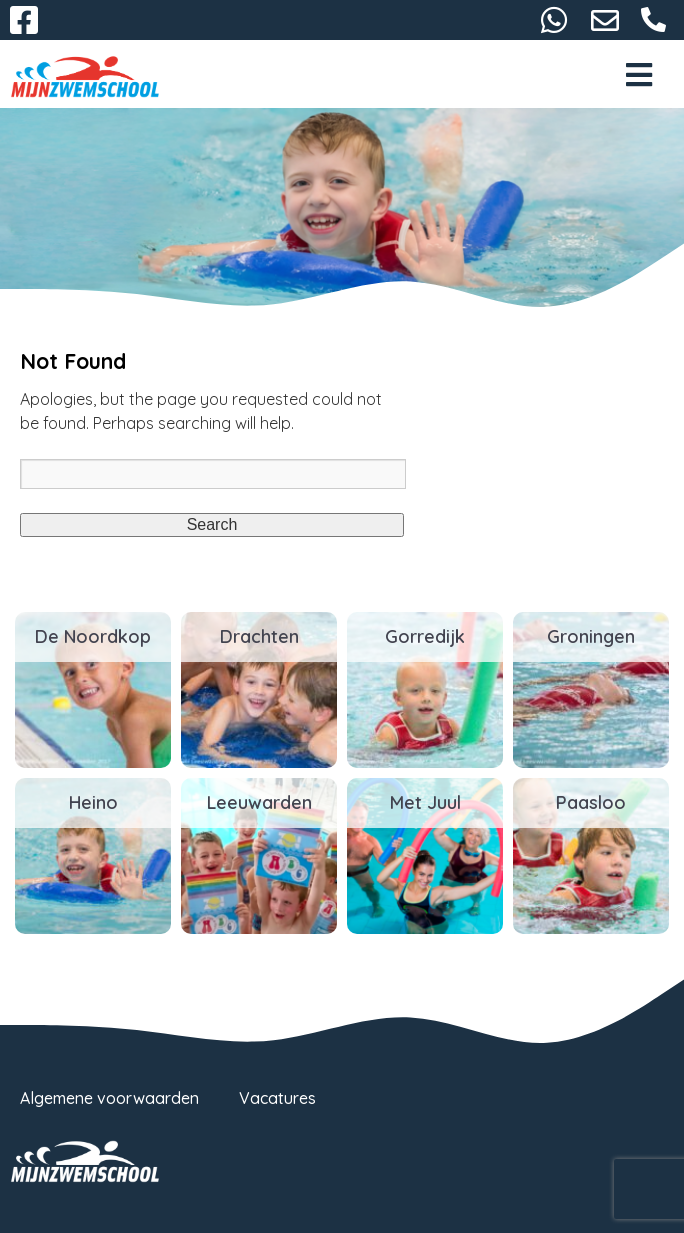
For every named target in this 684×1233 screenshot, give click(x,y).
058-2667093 (654, 20)
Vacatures (277, 1098)
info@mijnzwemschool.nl (605, 20)
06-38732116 (554, 20)
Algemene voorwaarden (109, 1098)
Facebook (24, 20)
